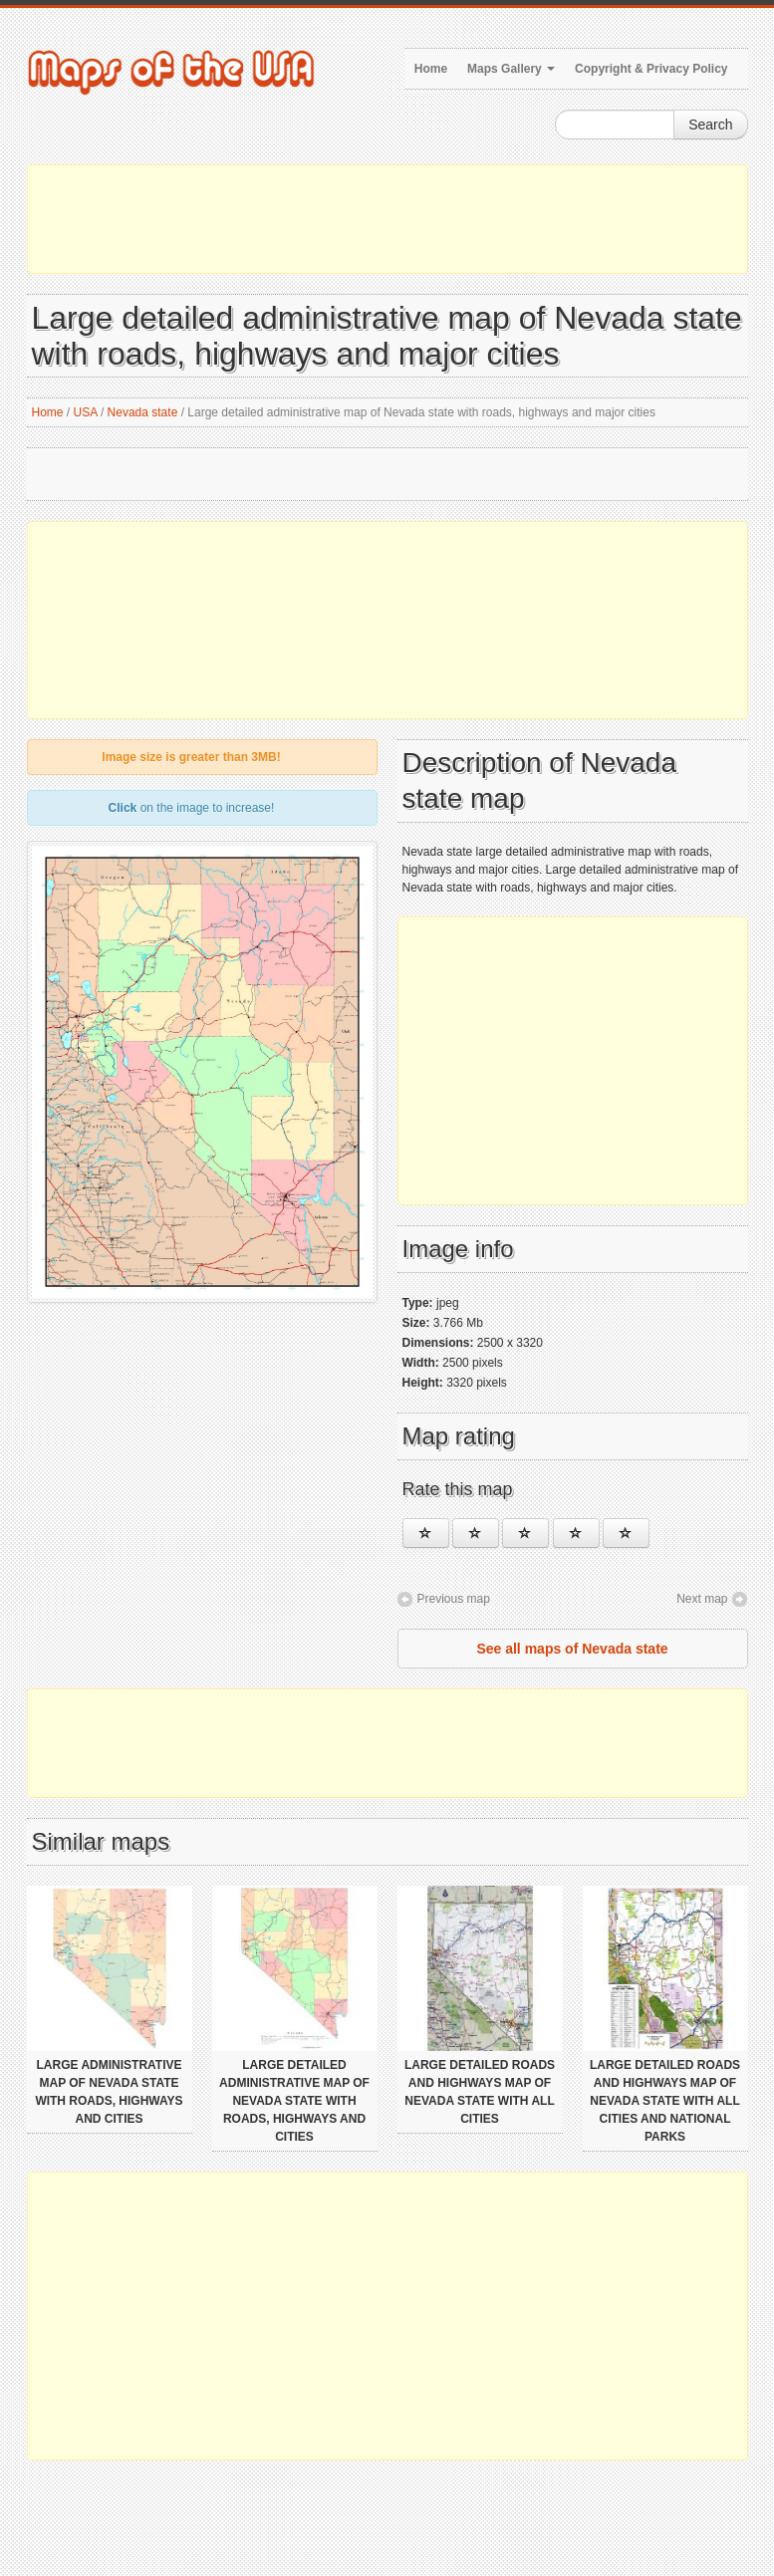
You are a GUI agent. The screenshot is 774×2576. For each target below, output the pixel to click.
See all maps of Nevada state (571, 1649)
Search (710, 124)
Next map (701, 1599)
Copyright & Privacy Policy (651, 69)
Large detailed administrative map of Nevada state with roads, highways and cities (294, 2101)
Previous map (453, 1599)
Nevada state (143, 412)
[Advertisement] (387, 219)
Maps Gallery (511, 69)
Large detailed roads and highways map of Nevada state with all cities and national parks (665, 2101)
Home (430, 69)
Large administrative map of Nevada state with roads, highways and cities (108, 2092)
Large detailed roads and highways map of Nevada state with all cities (479, 2092)
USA (86, 412)
